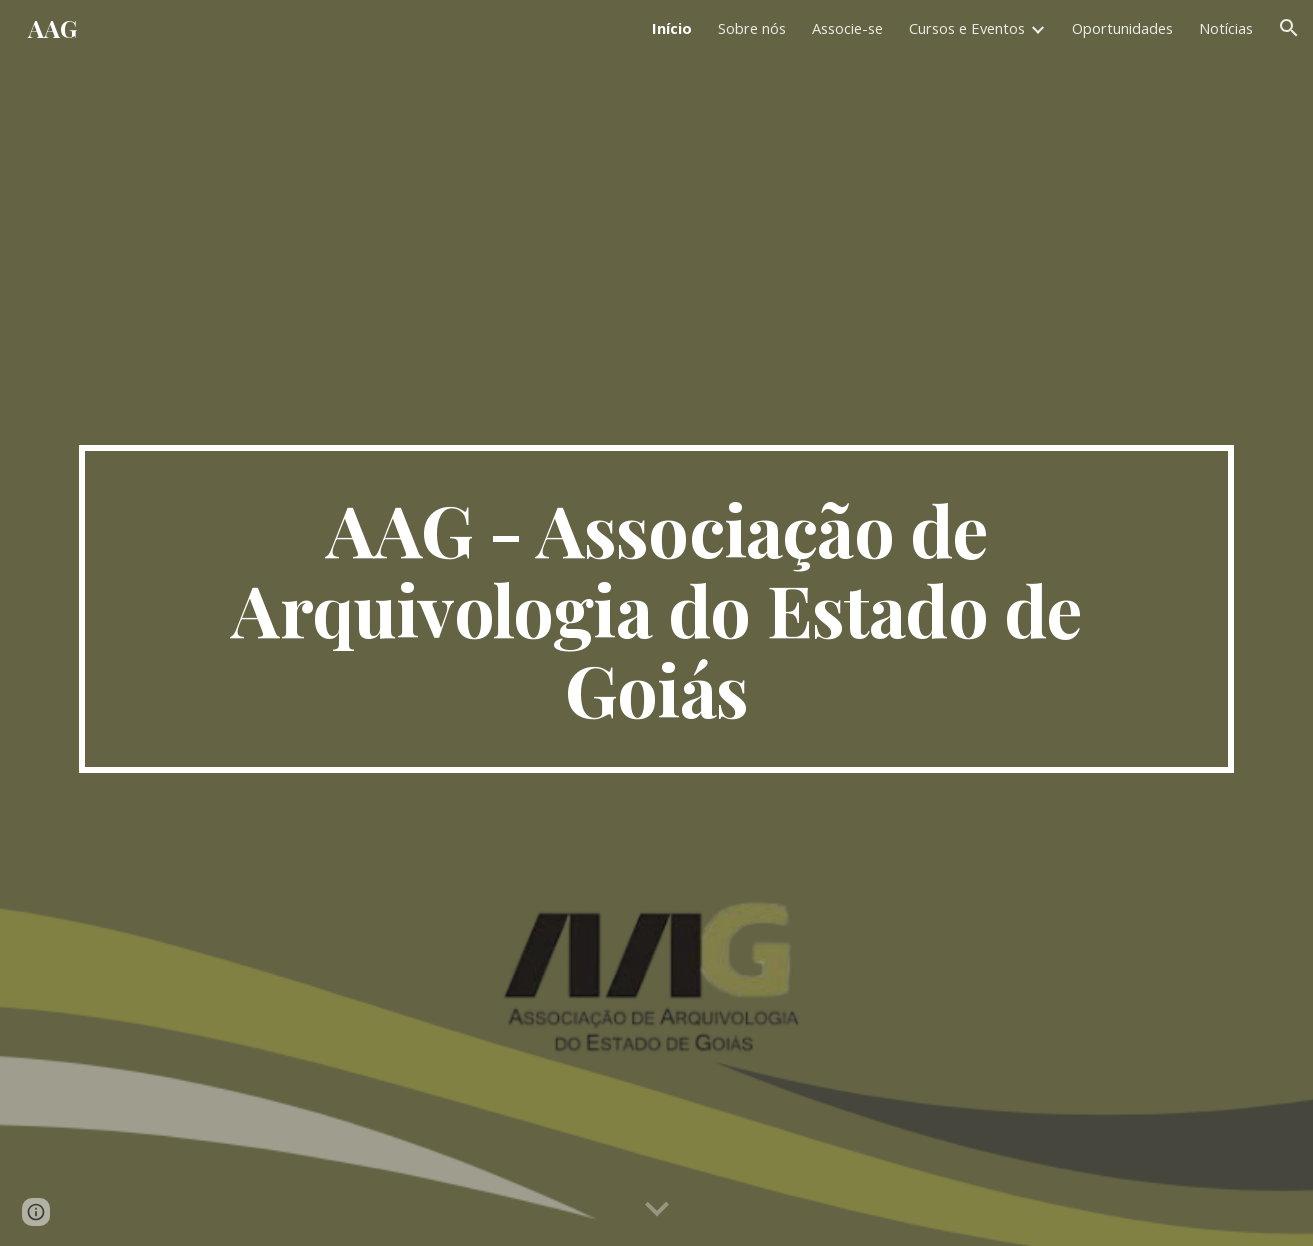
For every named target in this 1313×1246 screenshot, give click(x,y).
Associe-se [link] (847, 28)
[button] (1289, 28)
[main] (656, 609)
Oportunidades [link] (1122, 28)
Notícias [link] (1226, 28)
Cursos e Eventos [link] (967, 28)
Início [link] (672, 28)
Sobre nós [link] (752, 28)
